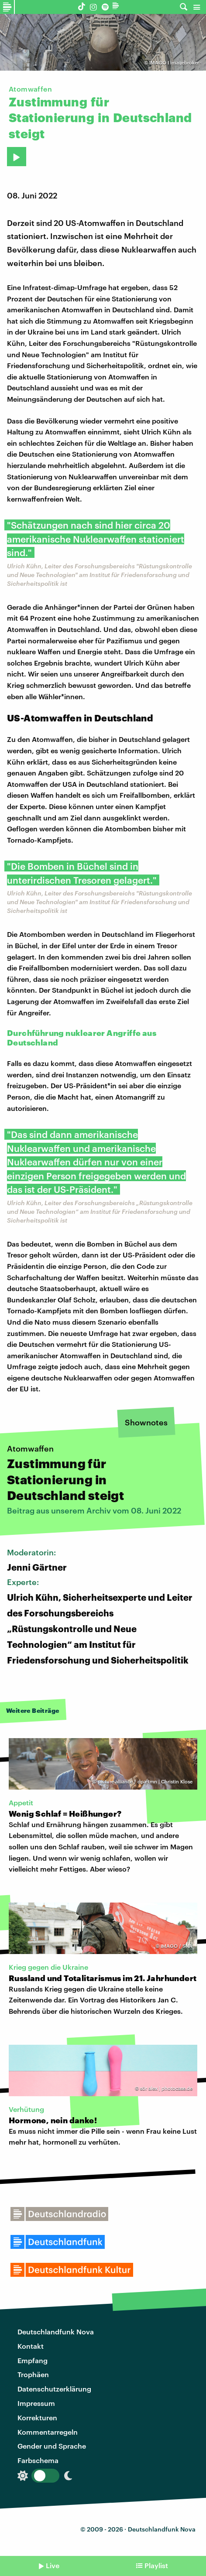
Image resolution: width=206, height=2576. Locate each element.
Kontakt (30, 2346)
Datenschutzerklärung (54, 2389)
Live (52, 2565)
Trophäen (33, 2374)
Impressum (36, 2403)
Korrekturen (37, 2417)
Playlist (156, 2565)
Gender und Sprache (51, 2446)
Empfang (32, 2360)
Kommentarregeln (47, 2432)
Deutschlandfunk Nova (55, 2331)
